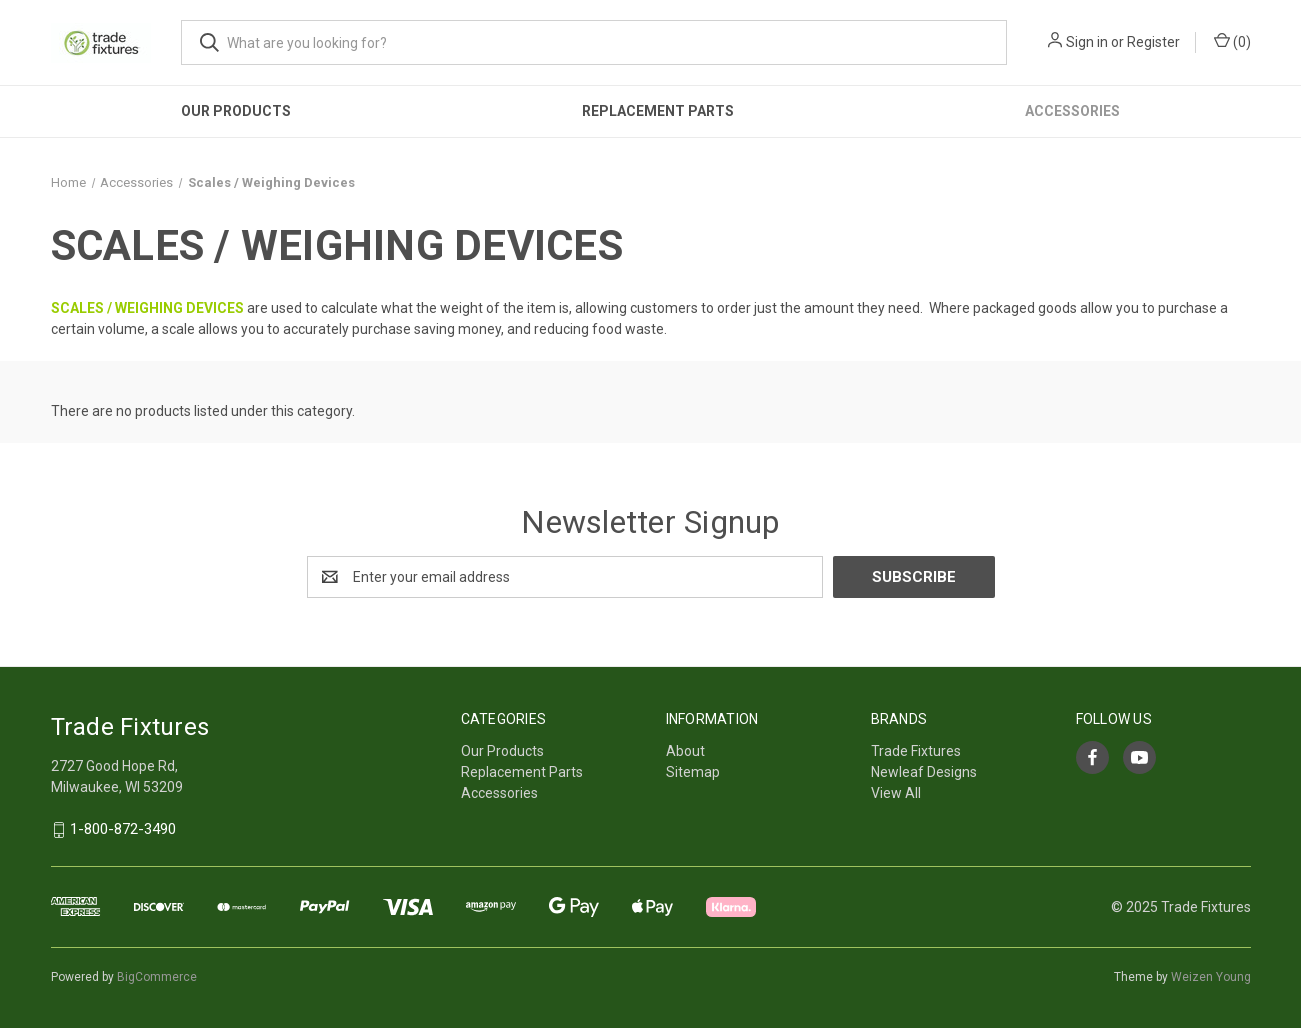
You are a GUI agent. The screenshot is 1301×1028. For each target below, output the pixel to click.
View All (896, 793)
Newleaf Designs (924, 772)
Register (1153, 42)
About (685, 751)
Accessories (1072, 111)
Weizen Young (1211, 977)
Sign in (1087, 42)
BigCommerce (157, 977)
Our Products (236, 111)
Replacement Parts (658, 111)
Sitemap (693, 772)
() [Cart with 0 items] (1232, 41)
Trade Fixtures (916, 751)
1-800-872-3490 (123, 830)
